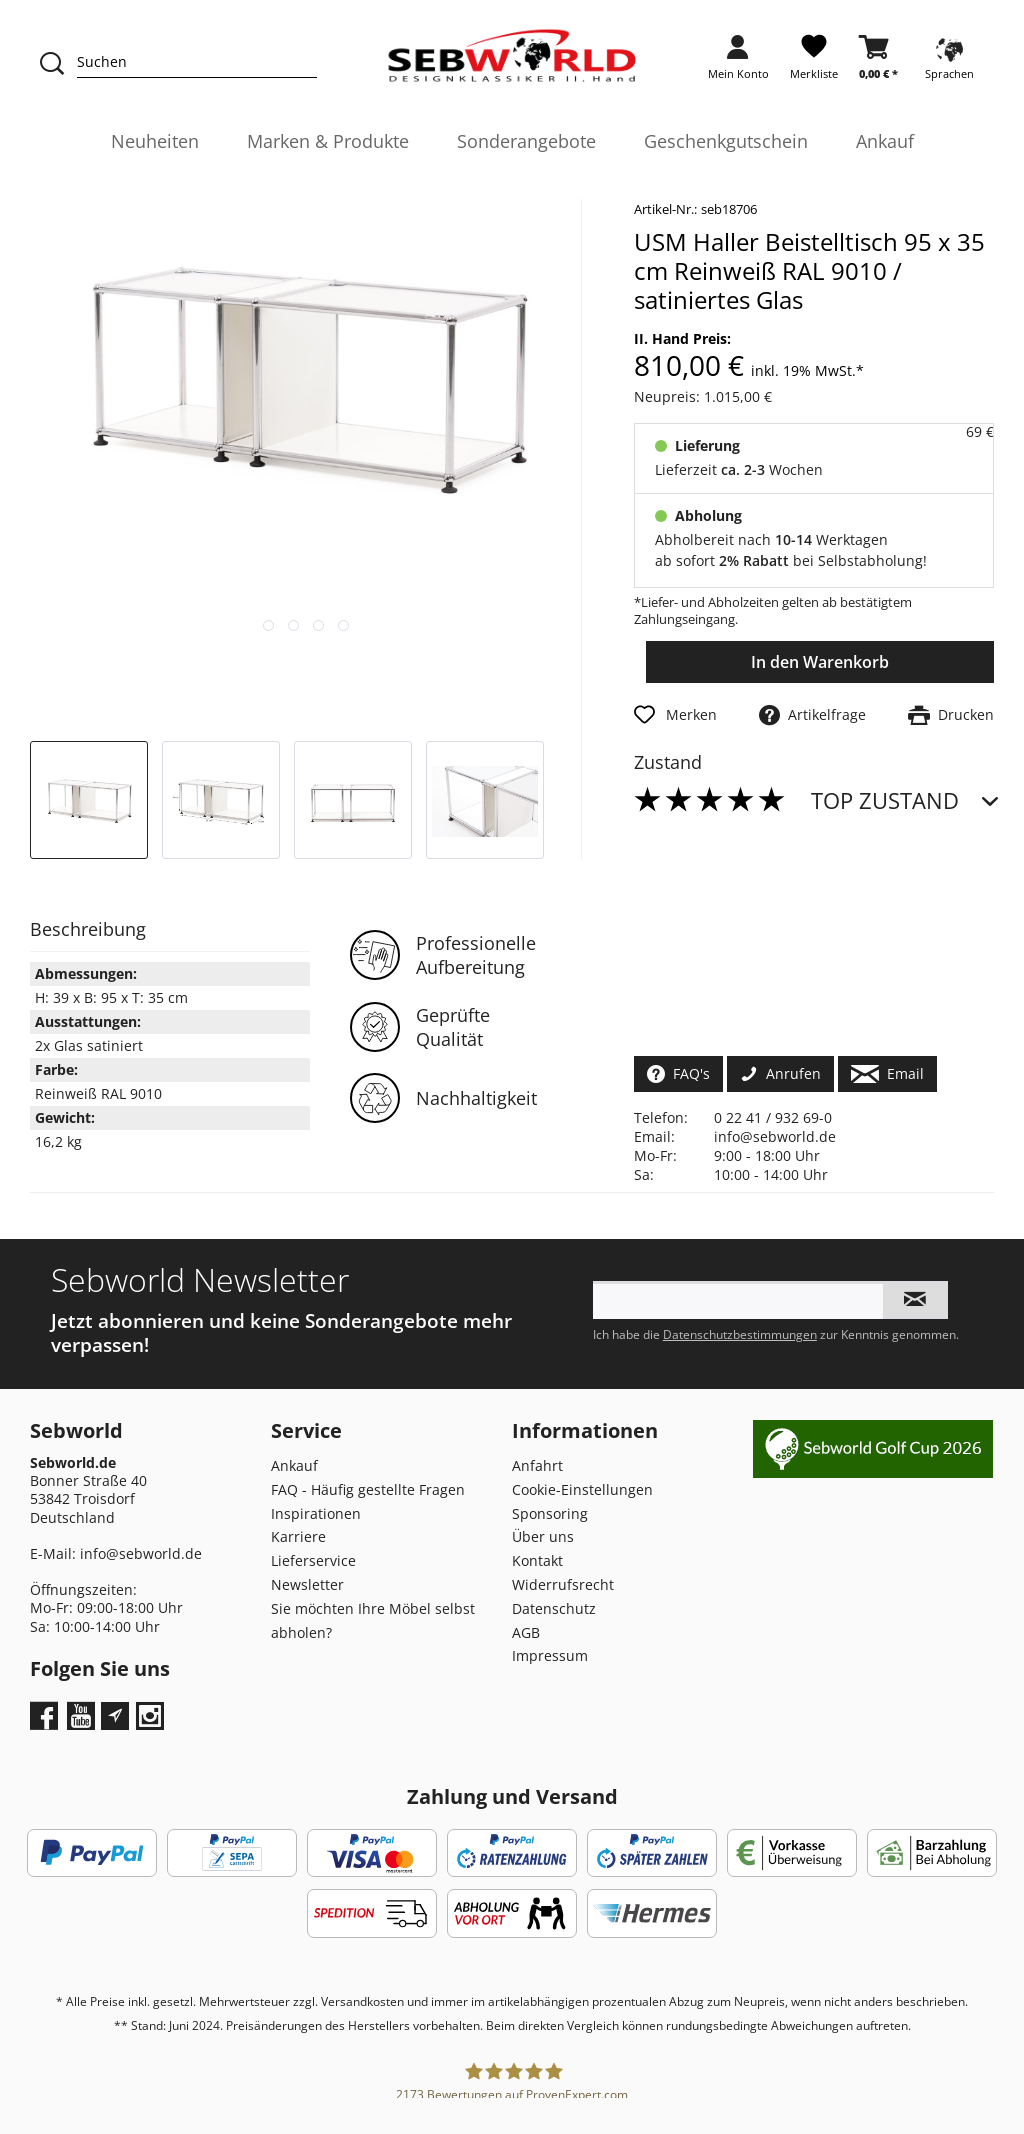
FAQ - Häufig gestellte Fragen (368, 1489)
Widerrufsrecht (563, 1584)
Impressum (550, 1655)
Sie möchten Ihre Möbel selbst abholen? (373, 1620)
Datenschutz (554, 1608)
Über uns (543, 1536)
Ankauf (294, 1465)
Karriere (298, 1536)
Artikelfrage (812, 714)
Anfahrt (537, 1465)
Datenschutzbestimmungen (740, 1334)
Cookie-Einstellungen (582, 1489)
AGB (526, 1632)
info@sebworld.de (775, 1136)
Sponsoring (550, 1513)
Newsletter (307, 1584)
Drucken (951, 714)
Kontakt (537, 1560)
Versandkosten (362, 2001)
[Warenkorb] (878, 63)
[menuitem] (738, 63)
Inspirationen (316, 1513)
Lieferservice (313, 1560)
